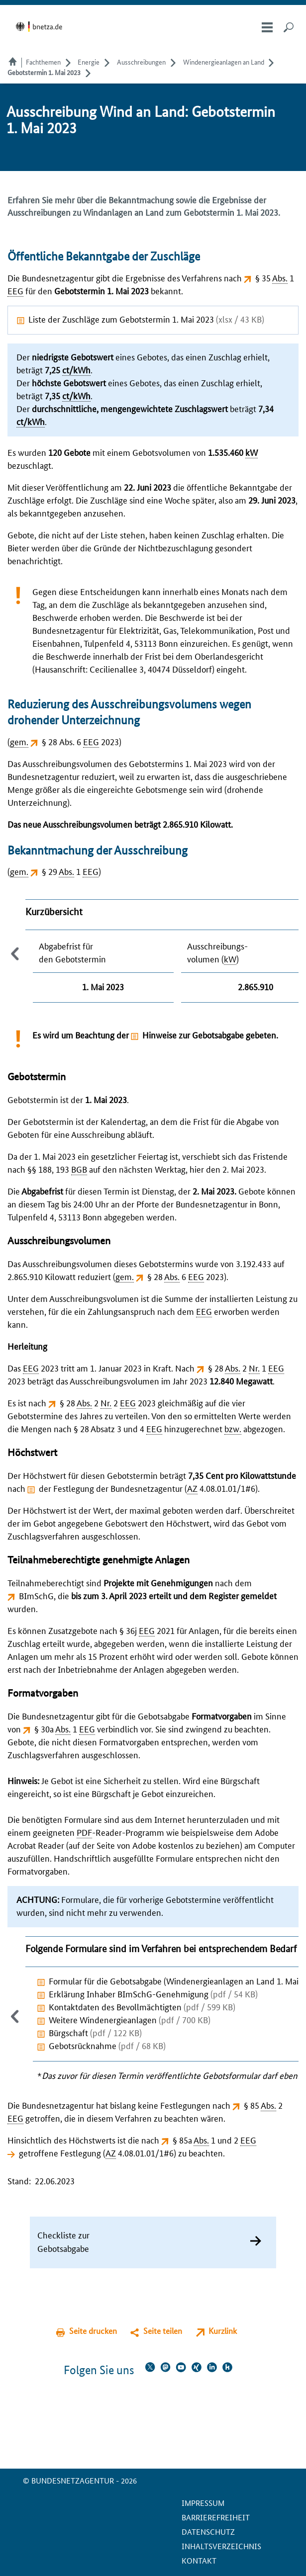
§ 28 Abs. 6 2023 (80, 741)
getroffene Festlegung (60, 2152)
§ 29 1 (70, 871)
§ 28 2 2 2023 (108, 1402)
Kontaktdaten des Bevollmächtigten (142, 2006)
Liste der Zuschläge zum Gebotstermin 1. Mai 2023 (146, 319)
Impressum (203, 2502)
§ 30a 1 (64, 1728)
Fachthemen (43, 62)
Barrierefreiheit (216, 2517)
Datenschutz (208, 2531)
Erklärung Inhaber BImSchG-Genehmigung (153, 1993)
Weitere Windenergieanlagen (129, 2019)
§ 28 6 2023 (185, 1276)
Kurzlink (222, 2330)
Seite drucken (93, 2330)
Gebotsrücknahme (107, 2045)
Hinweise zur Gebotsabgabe (193, 1034)
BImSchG (36, 1595)
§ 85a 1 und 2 (214, 2140)
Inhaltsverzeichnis (221, 2546)
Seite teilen (162, 2330)
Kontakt (199, 2560)
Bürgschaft (95, 2032)
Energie (89, 62)
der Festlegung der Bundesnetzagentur (111, 1488)
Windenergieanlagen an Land (223, 62)
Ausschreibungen (141, 62)
